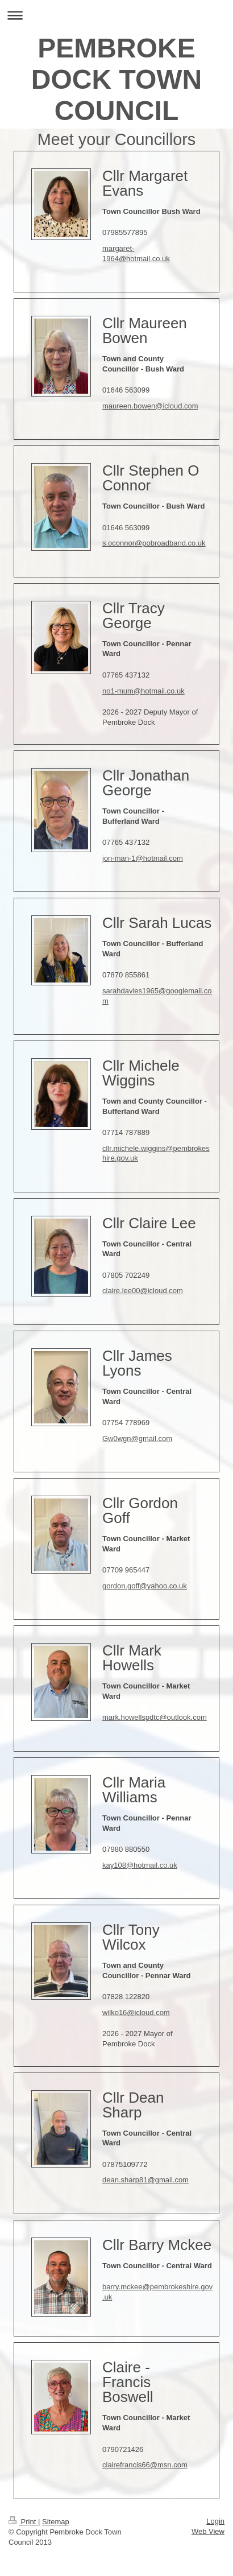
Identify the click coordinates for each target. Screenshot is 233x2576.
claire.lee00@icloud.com (142, 1290)
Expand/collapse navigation (116, 15)
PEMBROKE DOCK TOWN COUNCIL (116, 79)
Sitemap (55, 2521)
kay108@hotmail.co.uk (139, 1865)
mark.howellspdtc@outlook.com (154, 1717)
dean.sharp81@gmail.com (145, 2179)
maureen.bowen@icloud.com (150, 406)
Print (23, 2521)
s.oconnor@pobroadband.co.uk (154, 543)
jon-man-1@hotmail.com (142, 858)
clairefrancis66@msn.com (145, 2465)
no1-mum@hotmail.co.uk (143, 691)
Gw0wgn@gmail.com (137, 1438)
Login (215, 2521)
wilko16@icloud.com (136, 2012)
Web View (208, 2531)
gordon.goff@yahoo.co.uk (144, 1586)
